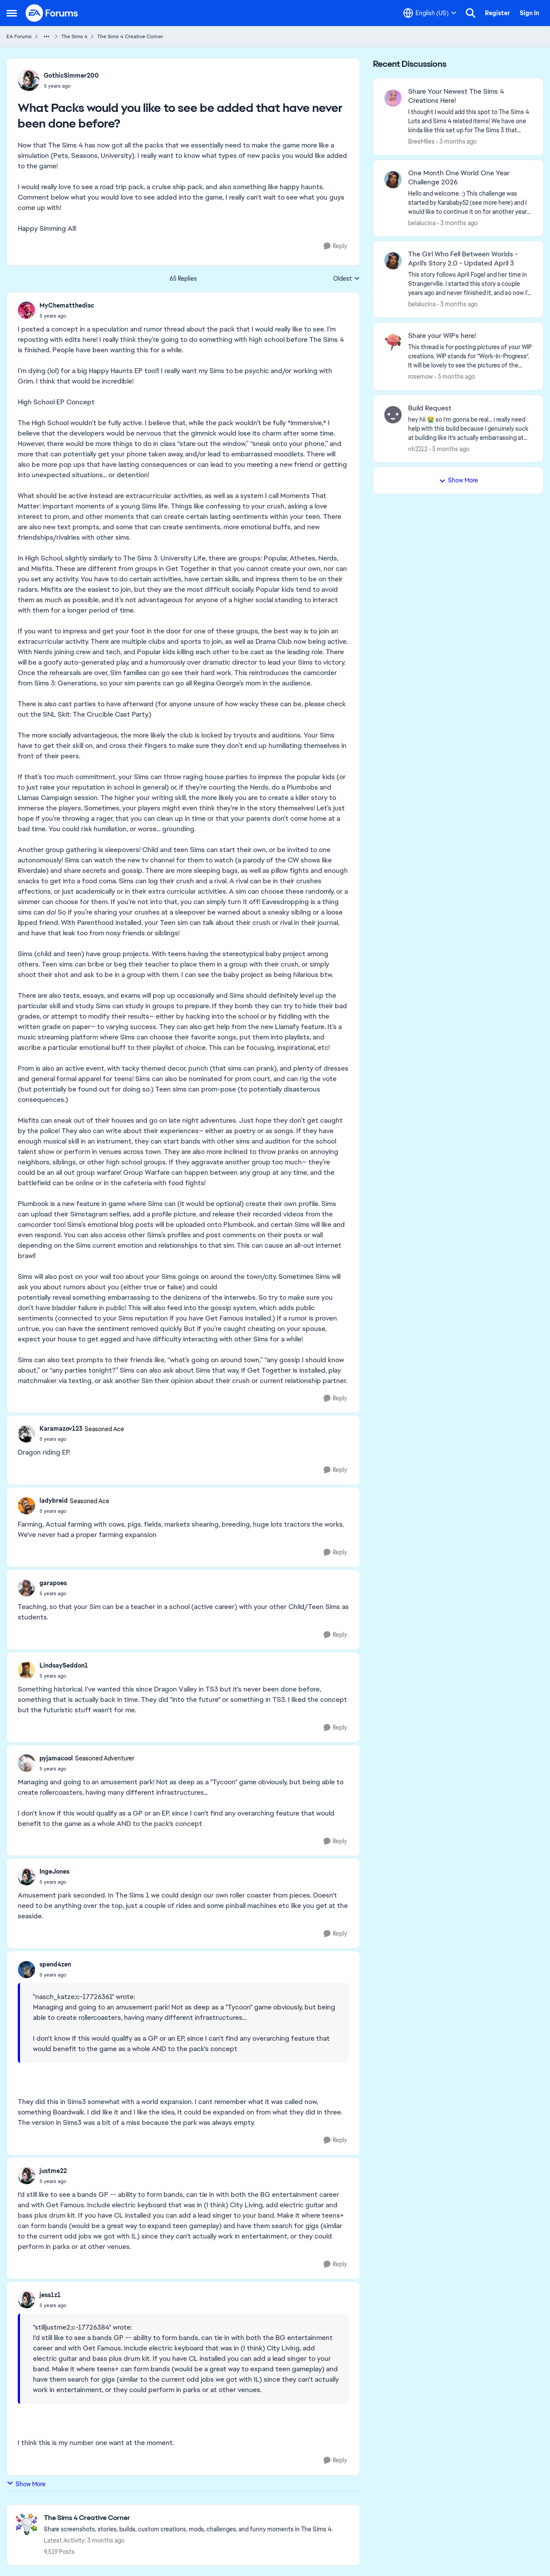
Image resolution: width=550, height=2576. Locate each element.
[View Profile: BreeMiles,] (393, 98)
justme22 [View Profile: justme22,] (53, 2171)
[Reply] (335, 246)
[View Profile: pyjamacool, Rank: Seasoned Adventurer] (26, 1763)
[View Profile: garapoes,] (26, 1587)
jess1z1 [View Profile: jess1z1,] (50, 2295)
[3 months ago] (456, 141)
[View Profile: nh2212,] (393, 414)
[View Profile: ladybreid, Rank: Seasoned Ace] (26, 1505)
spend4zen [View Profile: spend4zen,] (55, 1964)
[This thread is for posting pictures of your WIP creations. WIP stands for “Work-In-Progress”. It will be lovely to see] (470, 356)
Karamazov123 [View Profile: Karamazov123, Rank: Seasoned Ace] (60, 1428)
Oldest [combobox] (346, 279)
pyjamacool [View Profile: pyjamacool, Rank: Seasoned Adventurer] (56, 1758)
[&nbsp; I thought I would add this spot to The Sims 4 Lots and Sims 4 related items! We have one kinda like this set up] (470, 121)
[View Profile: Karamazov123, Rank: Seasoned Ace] (26, 1433)
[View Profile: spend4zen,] (26, 1969)
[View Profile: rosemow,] (393, 342)
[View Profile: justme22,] (26, 2175)
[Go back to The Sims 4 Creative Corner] (188, 2518)
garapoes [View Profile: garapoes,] (53, 1583)
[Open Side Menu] (11, 13)
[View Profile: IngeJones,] (26, 1876)
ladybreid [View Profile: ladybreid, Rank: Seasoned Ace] (53, 1500)
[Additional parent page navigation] (46, 36)
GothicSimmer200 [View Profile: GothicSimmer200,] (71, 75)
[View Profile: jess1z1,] (26, 2299)
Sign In (529, 13)
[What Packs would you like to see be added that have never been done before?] (66, 316)
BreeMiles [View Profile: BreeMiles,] (421, 141)
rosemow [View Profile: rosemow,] (420, 376)
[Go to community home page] (52, 13)
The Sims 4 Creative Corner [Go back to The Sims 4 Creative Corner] (130, 36)
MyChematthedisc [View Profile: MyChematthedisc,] (66, 305)
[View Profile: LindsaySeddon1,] (26, 1670)
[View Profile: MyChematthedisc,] (26, 310)
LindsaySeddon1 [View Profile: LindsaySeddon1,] (63, 1665)
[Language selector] (429, 13)
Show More (26, 2484)
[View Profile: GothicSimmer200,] (28, 80)
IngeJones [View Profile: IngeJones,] (54, 1871)
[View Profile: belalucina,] (393, 179)
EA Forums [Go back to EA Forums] (19, 36)
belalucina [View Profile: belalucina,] (421, 222)
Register (497, 13)
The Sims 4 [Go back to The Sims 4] (74, 36)
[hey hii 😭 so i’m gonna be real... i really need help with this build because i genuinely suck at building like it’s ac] (470, 428)
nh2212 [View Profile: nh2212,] (417, 448)
